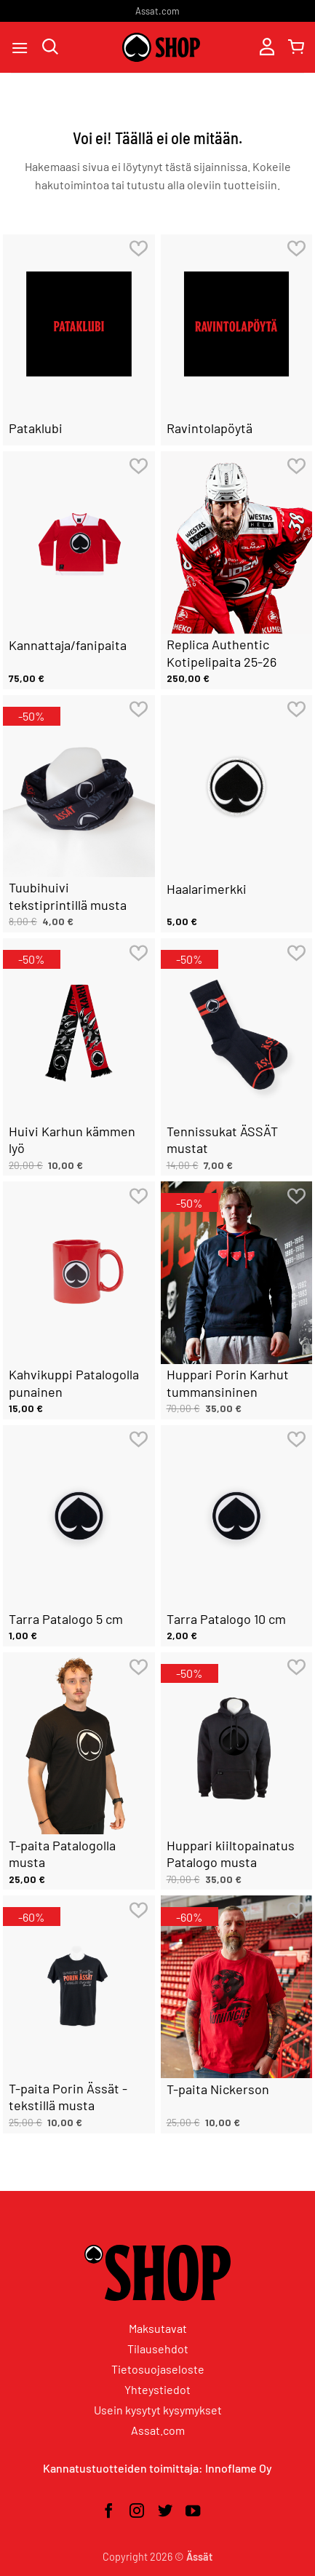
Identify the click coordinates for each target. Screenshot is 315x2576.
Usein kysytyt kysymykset (158, 2410)
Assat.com (157, 11)
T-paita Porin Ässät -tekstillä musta (68, 2096)
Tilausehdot (157, 2348)
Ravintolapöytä (209, 428)
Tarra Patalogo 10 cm (226, 1619)
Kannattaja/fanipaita (68, 645)
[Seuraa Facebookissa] (108, 2512)
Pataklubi (36, 428)
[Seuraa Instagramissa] (136, 2512)
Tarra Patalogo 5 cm (66, 1619)
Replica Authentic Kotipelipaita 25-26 (221, 652)
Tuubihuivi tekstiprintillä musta (68, 895)
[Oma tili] (267, 48)
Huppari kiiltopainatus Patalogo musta (231, 1853)
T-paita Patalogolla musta (62, 1853)
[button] (19, 48)
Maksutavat (158, 2328)
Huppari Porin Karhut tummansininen (228, 1382)
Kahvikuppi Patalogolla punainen (74, 1382)
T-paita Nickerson (218, 2089)
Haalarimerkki (207, 889)
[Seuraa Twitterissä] (165, 2512)
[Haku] (50, 47)
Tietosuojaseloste (157, 2369)
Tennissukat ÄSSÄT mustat (222, 1139)
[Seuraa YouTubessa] (193, 2512)
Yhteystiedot (157, 2389)
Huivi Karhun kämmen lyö (72, 1139)
